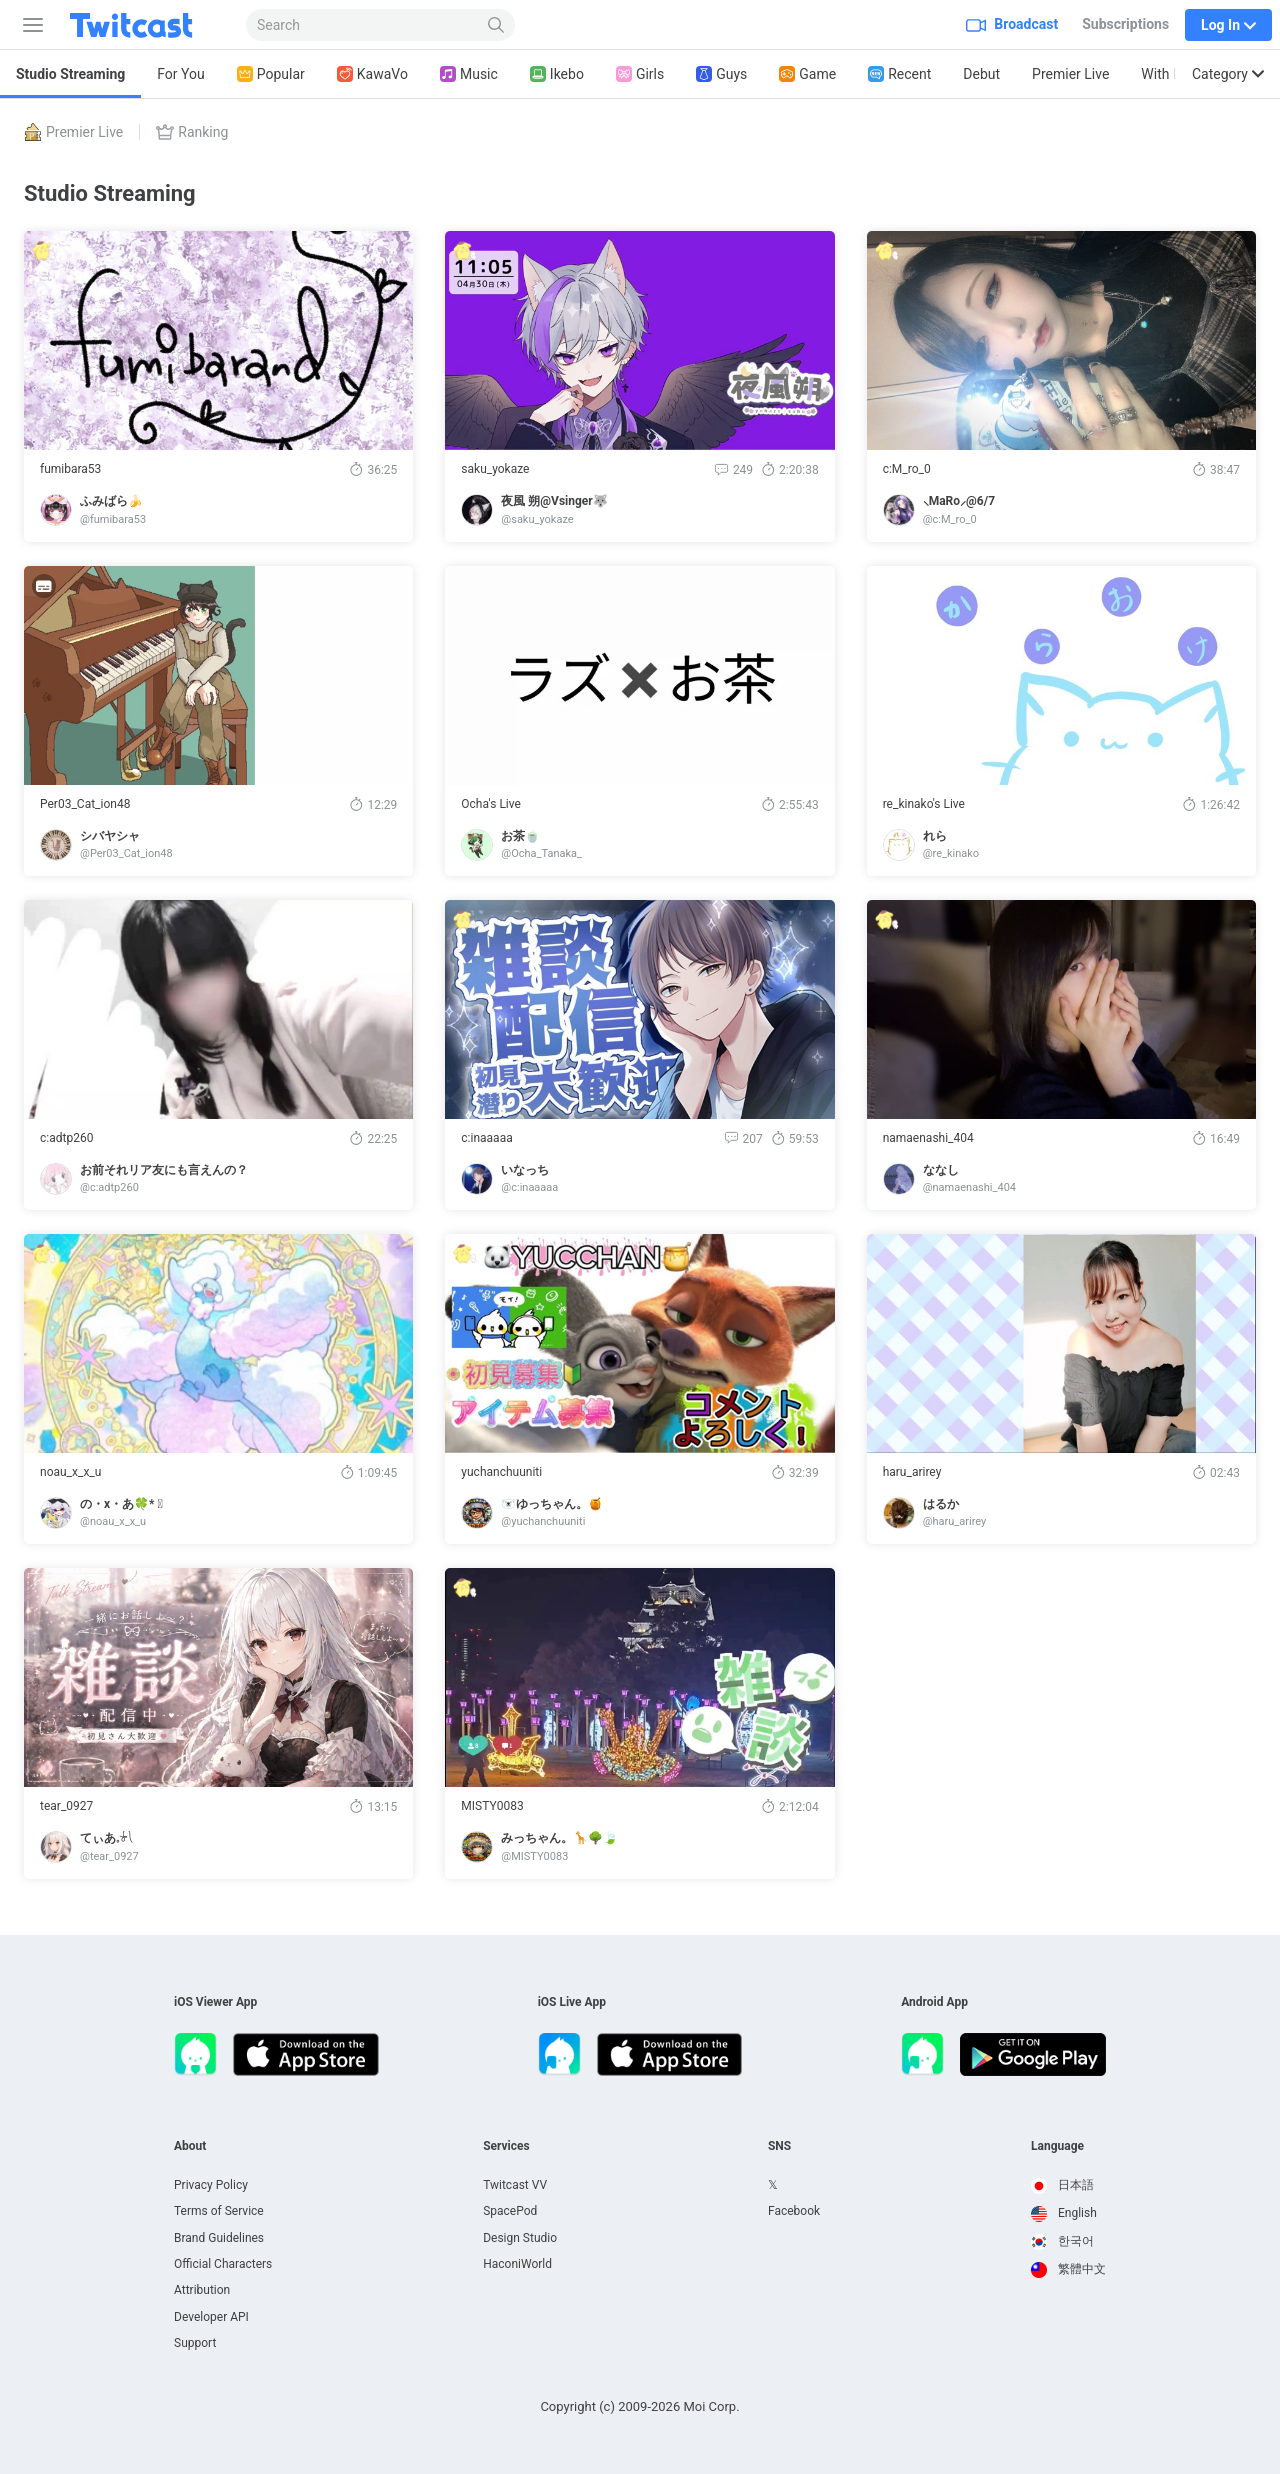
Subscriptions (1125, 24)
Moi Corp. (711, 2406)
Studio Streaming (70, 74)
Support (195, 2343)
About (190, 2146)
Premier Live (1070, 74)
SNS (779, 2146)
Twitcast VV (515, 2185)
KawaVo (372, 74)
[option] (1068, 2186)
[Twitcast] (147, 25)
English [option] (1064, 2213)
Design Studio (520, 2238)
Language (1057, 2146)
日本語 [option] (1062, 2185)
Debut (981, 74)
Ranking (192, 132)
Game (807, 74)
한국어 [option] (1062, 2241)
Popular (271, 74)
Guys (721, 74)
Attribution (202, 2290)
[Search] (496, 25)
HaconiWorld (517, 2264)
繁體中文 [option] (1068, 2269)
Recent (899, 74)
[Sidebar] (29, 25)
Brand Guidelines (219, 2238)
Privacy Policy (211, 2185)
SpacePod (510, 2211)
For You (180, 74)
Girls (640, 74)
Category (1228, 74)
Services (506, 2146)
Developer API (211, 2317)
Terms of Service (219, 2211)
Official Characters (223, 2264)
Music (469, 74)
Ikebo (557, 74)
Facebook (794, 2211)
